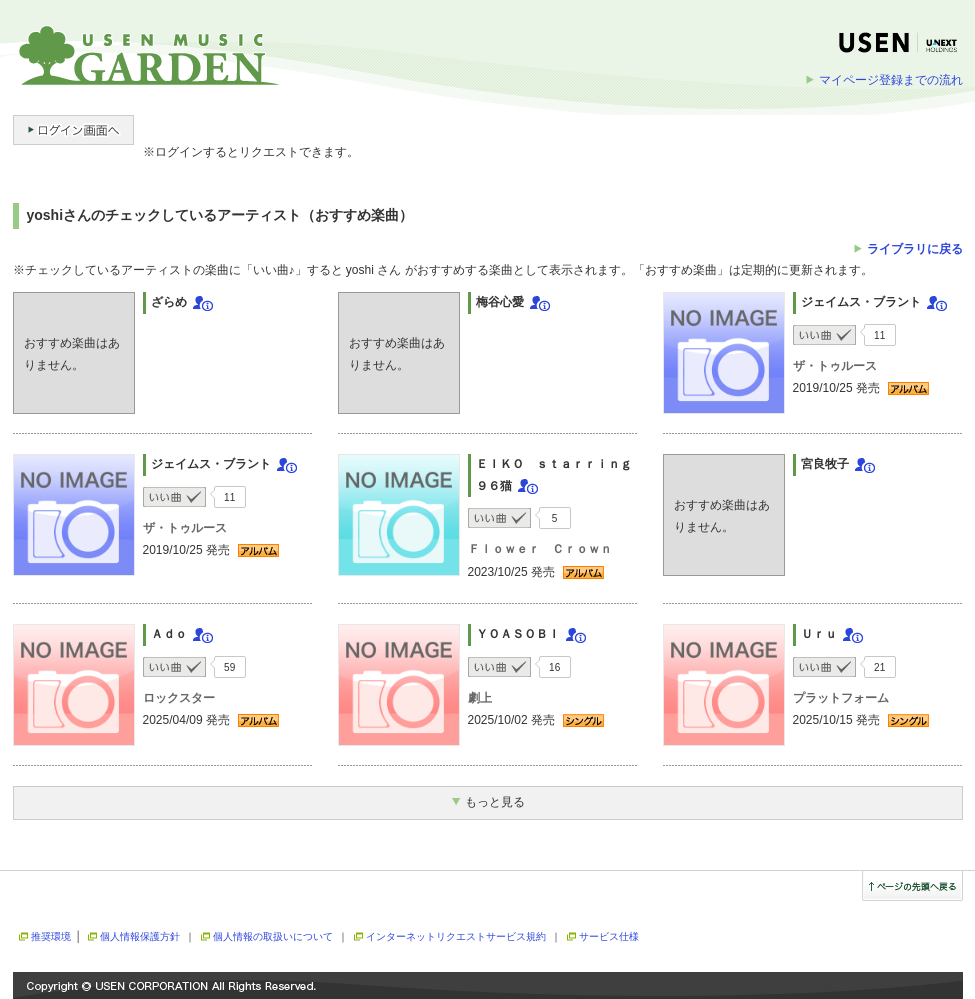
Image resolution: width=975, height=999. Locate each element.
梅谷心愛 (500, 302)
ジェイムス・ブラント (861, 302)
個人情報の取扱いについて (273, 936)
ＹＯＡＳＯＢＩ (518, 634)
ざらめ (169, 302)
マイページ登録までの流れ (891, 80)
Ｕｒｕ (819, 634)
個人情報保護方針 (140, 936)
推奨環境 (51, 936)
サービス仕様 (609, 936)
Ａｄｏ (169, 634)
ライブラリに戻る (915, 249)
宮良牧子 (825, 464)
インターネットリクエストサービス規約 (456, 936)
